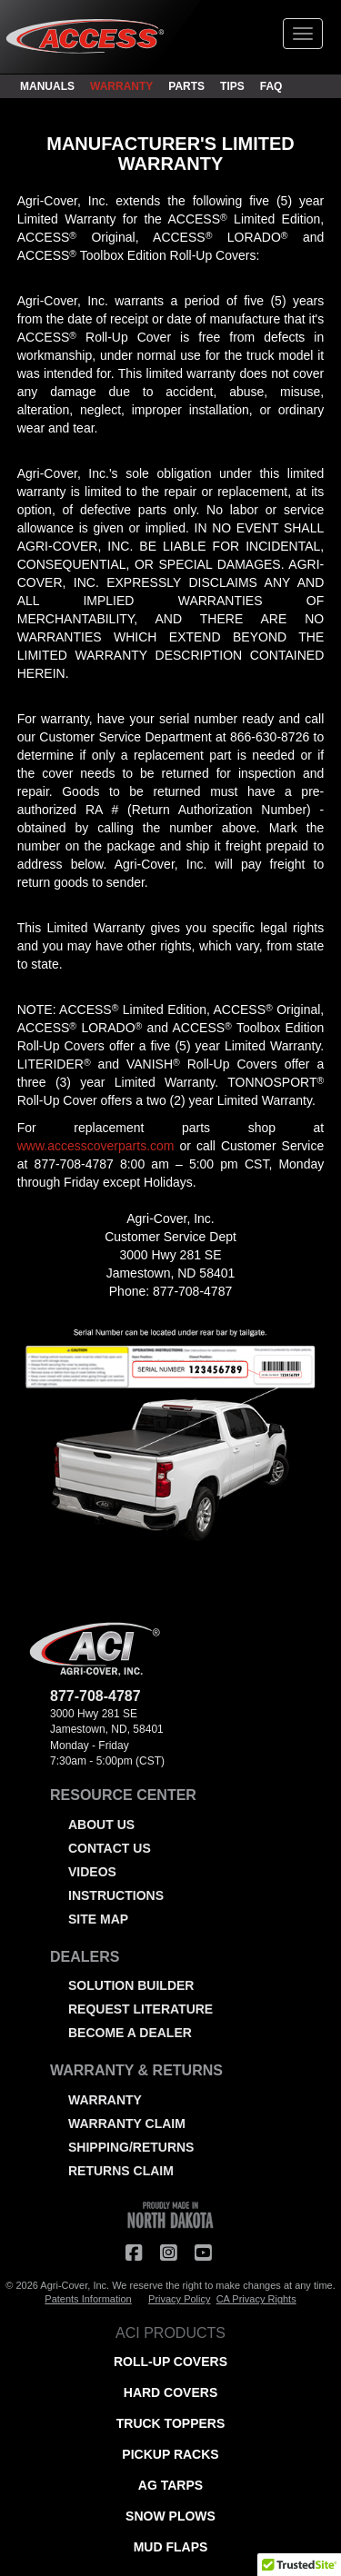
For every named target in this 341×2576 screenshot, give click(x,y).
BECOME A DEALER (130, 2032)
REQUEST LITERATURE (140, 2009)
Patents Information (88, 2298)
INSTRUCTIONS (116, 1895)
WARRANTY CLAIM (127, 2123)
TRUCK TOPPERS (171, 2423)
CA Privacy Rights (256, 2298)
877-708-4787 (74, 1164)
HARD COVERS (170, 2392)
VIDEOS (92, 1872)
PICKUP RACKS (170, 2454)
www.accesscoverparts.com (96, 1146)
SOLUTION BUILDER (131, 1985)
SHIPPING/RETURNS (131, 2147)
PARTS (186, 86)
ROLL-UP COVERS (170, 2361)
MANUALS (47, 86)
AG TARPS (170, 2485)
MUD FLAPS (171, 2547)
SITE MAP (98, 1919)
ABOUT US (101, 1824)
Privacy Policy (179, 2298)
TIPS (232, 86)
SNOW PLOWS (170, 2516)
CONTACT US (109, 1848)
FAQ (271, 86)
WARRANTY (121, 86)
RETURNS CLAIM (121, 2170)
